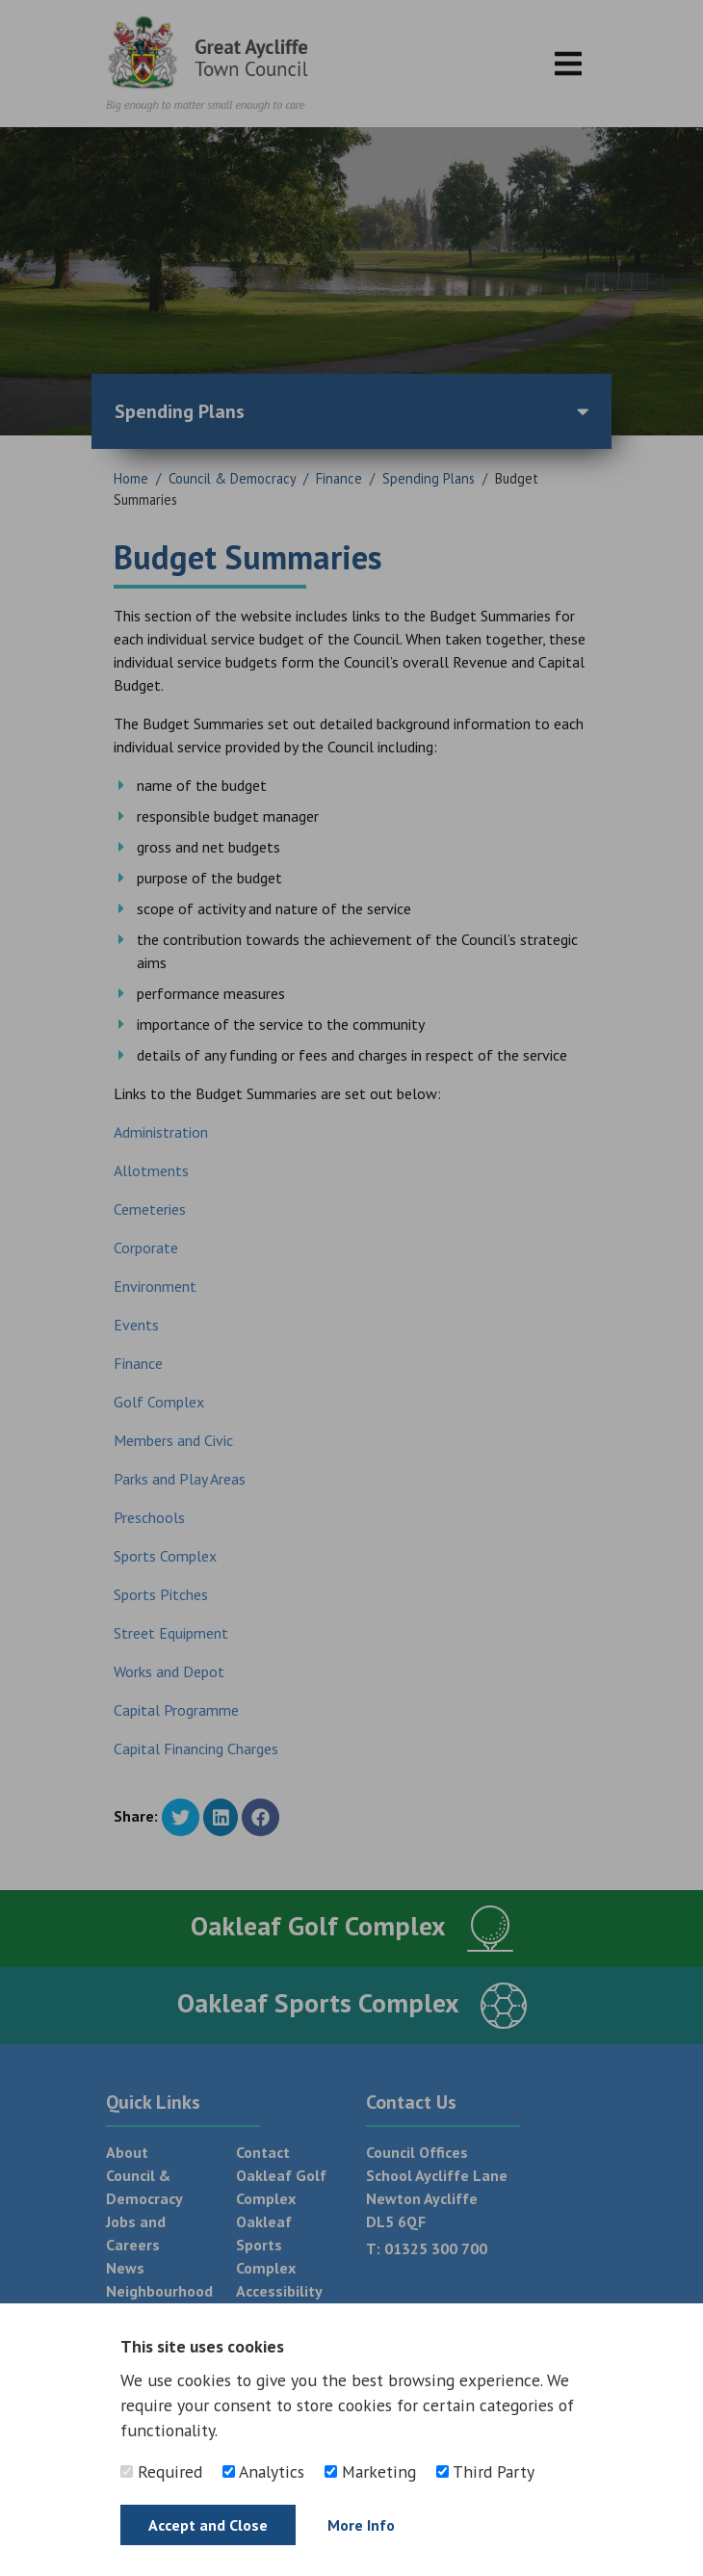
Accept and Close (208, 2525)
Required (161, 2471)
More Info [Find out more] (361, 2525)
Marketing (370, 2471)
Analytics (263, 2471)
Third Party (485, 2471)
